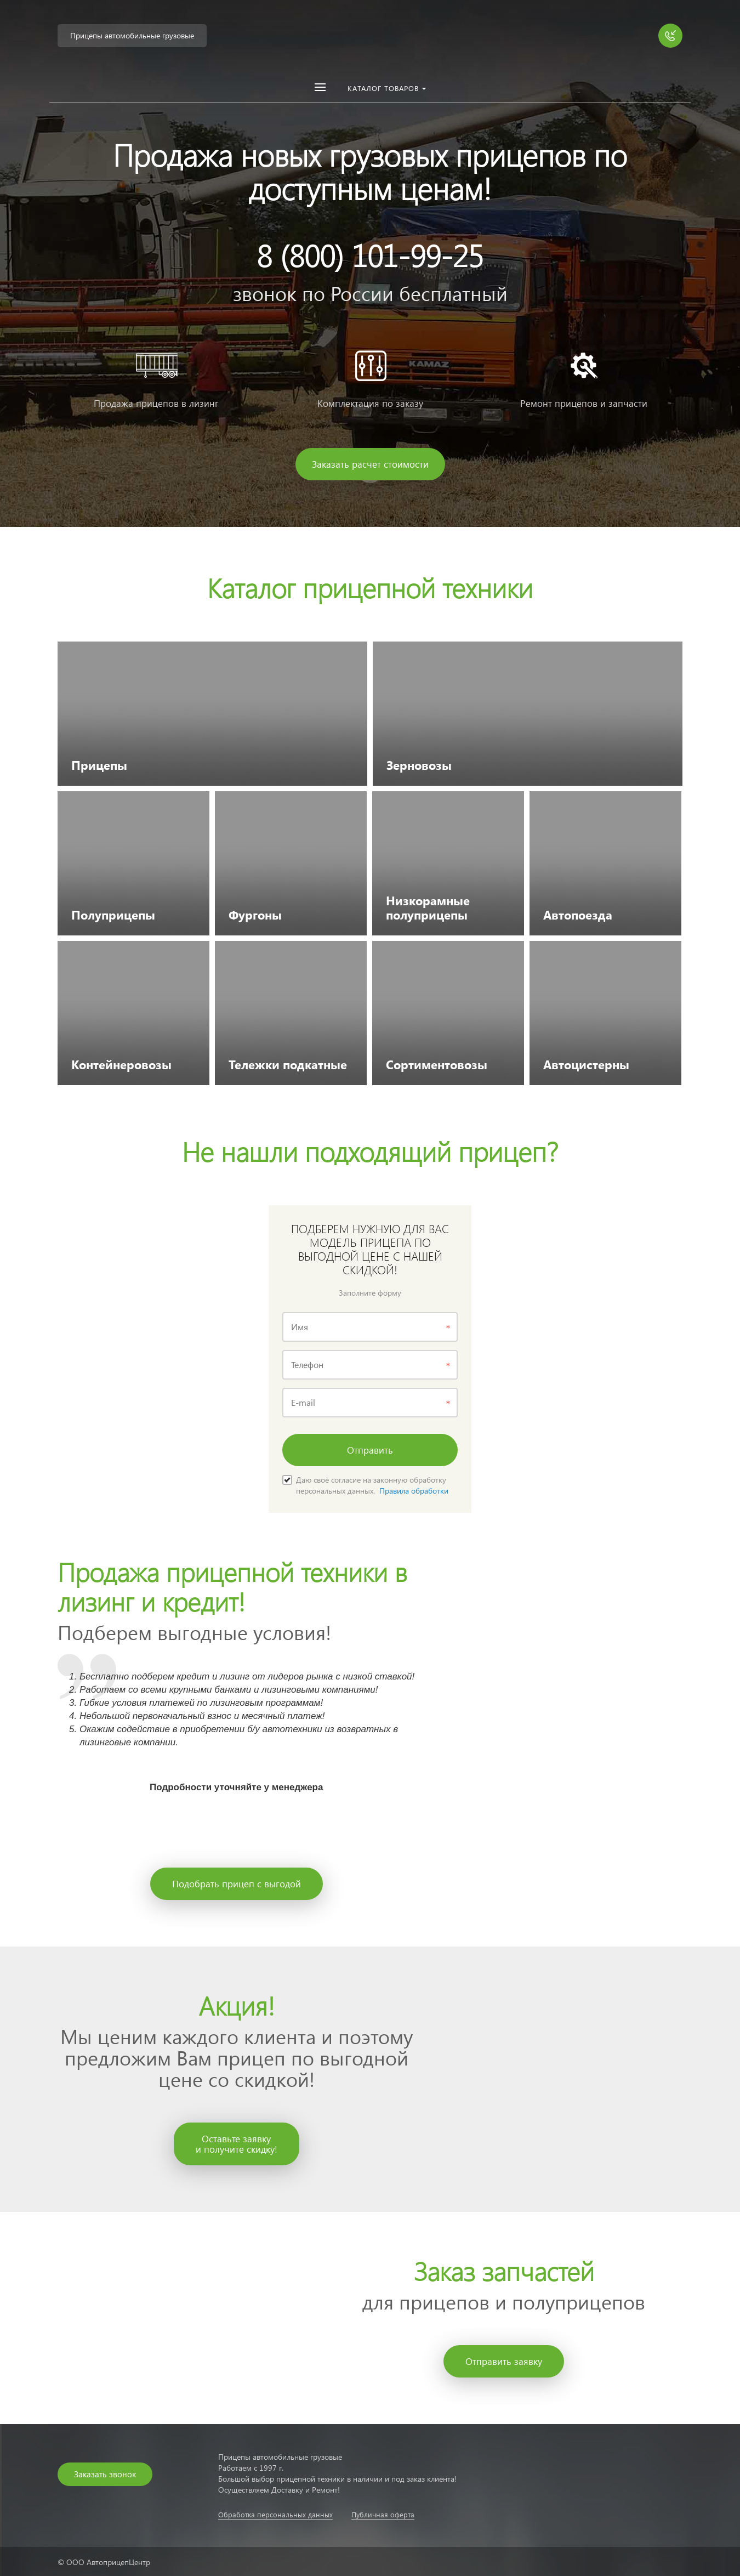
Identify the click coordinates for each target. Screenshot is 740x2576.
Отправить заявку (503, 2361)
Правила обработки (413, 1490)
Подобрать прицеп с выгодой (236, 1883)
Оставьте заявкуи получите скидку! (236, 2143)
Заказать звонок (105, 2474)
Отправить (370, 1450)
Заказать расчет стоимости (370, 464)
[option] (370, 263)
